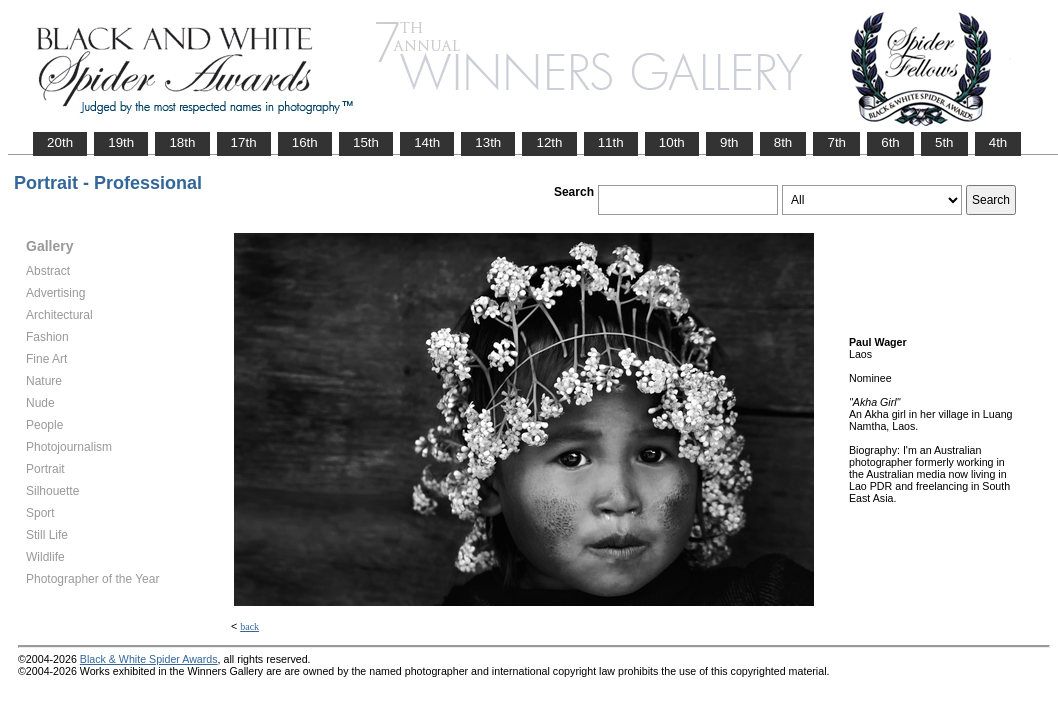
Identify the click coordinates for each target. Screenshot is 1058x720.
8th (783, 142)
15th (366, 142)
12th (549, 142)
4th (998, 142)
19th (121, 142)
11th (611, 142)
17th (244, 142)
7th (836, 142)
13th (488, 142)
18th (182, 142)
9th (729, 142)
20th (60, 142)
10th (672, 142)
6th (890, 142)
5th (944, 142)
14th (427, 142)
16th (305, 142)
